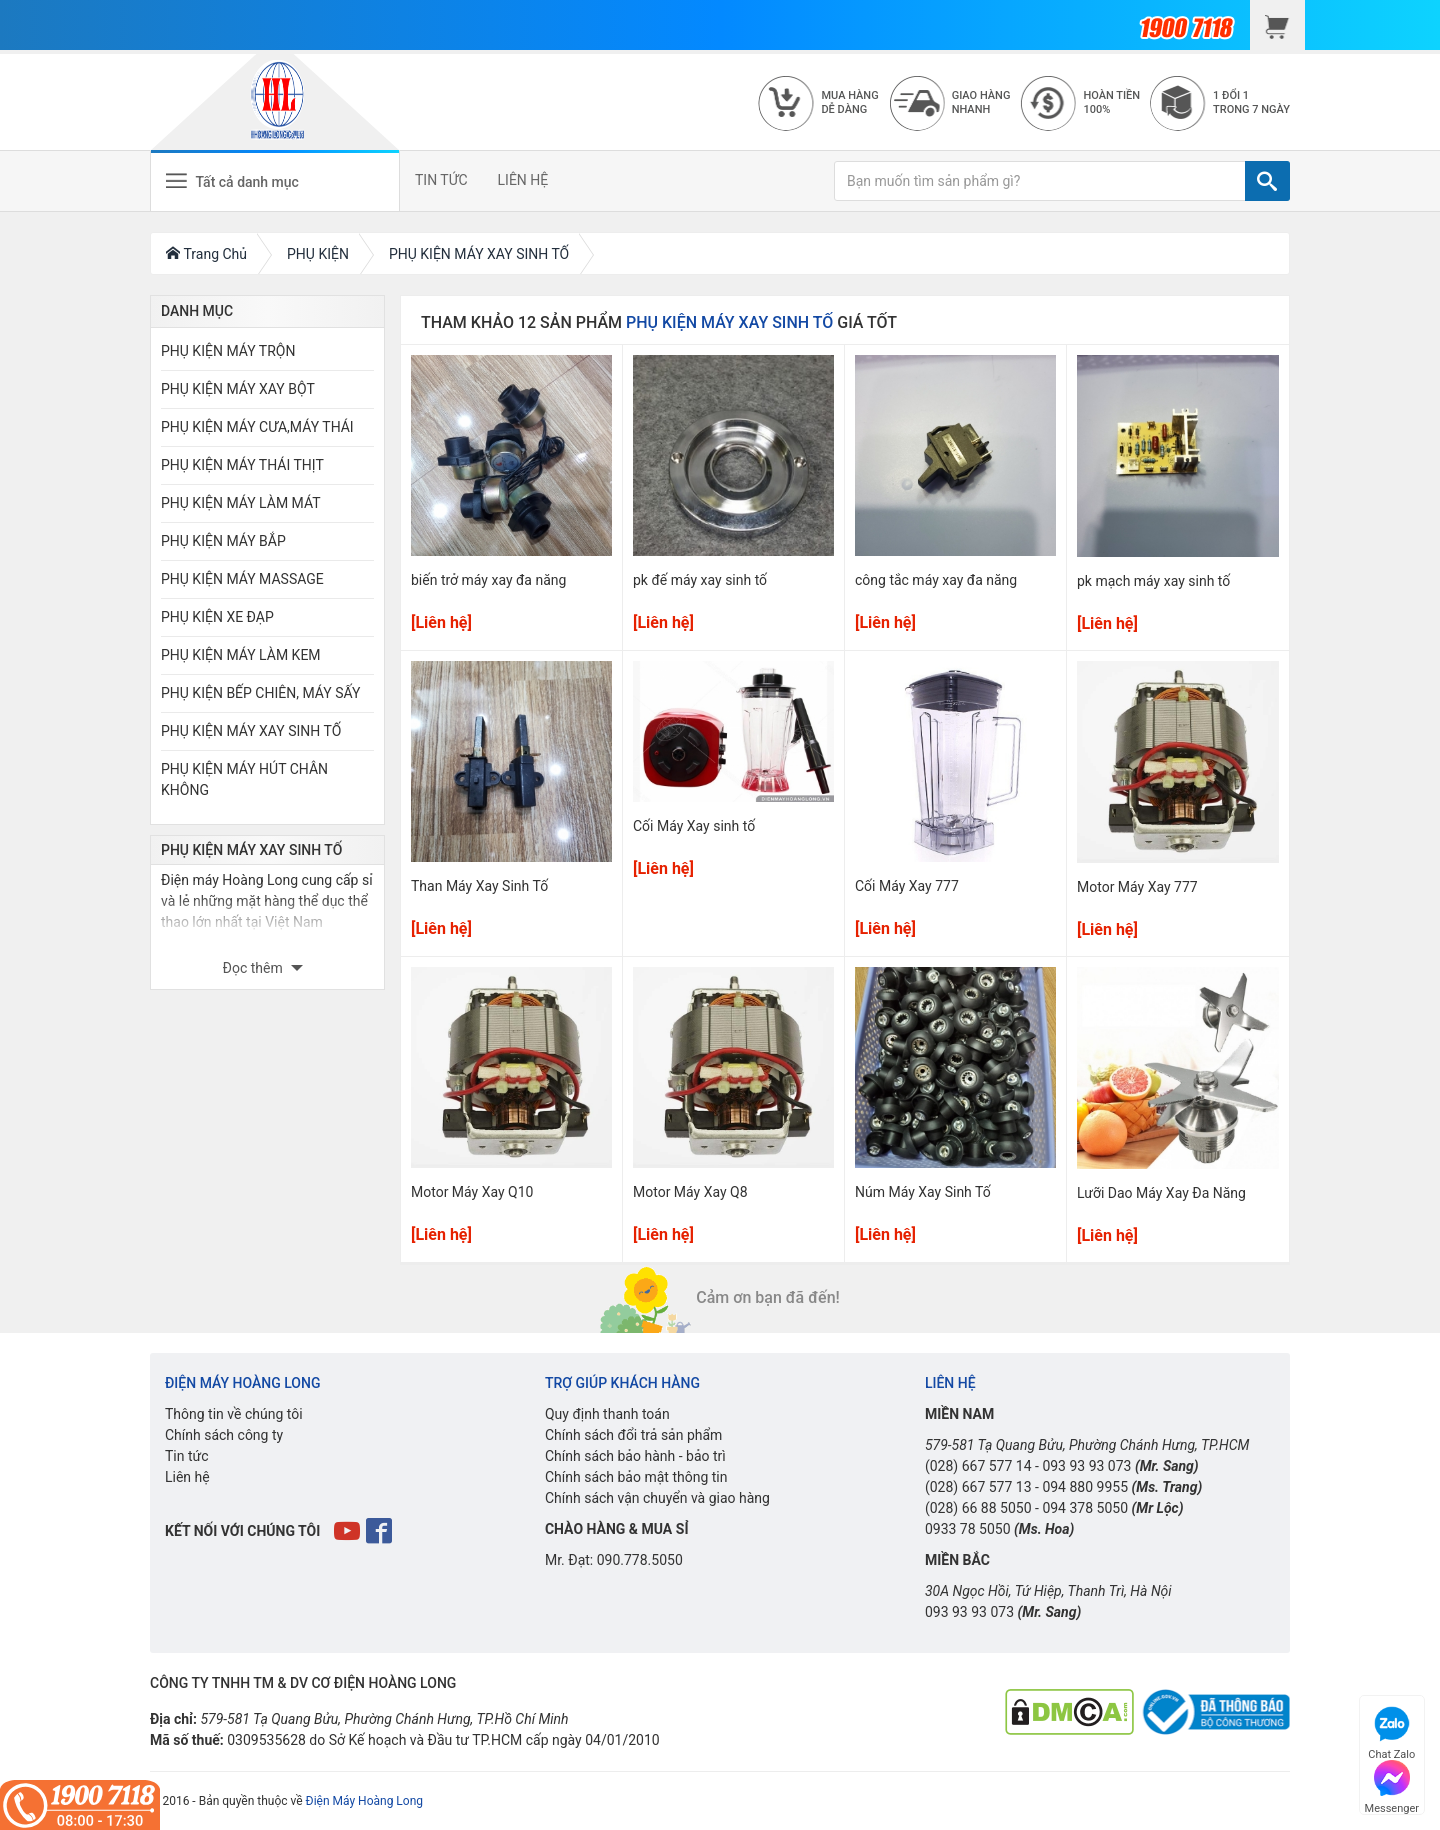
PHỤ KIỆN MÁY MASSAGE (242, 579)
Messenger (1392, 1784)
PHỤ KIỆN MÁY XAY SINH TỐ (251, 731)
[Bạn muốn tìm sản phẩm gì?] (1040, 181)
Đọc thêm (255, 968)
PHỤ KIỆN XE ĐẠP (217, 617)
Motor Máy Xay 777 (1137, 887)
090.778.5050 (640, 1560)
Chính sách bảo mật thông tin (636, 1477)
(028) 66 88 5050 (978, 1508)
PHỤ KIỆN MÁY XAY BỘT (238, 389)
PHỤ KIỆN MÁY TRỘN (228, 351)
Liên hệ (187, 1477)
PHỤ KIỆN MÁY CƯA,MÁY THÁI (257, 427)
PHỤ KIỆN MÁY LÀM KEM (241, 655)
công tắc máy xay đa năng (936, 580)
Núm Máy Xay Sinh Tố (923, 1192)
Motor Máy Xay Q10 (472, 1192)
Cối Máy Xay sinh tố (694, 826)
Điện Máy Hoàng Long (364, 1801)
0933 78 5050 (968, 1529)
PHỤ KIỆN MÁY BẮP (223, 541)
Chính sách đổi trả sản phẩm (633, 1435)
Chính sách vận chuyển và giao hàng (657, 1498)
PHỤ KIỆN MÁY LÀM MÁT (241, 503)
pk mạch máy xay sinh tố (1153, 581)
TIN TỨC (441, 180)
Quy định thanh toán (607, 1414)
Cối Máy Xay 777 (907, 886)
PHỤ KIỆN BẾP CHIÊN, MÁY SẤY (260, 693)
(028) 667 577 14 (978, 1466)
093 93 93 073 (1086, 1466)
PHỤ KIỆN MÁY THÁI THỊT (242, 465)
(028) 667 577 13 (978, 1487)
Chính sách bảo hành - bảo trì (635, 1456)
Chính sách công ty (224, 1435)
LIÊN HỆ (523, 180)
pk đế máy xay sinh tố (700, 580)
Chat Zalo (1391, 1730)
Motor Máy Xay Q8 (690, 1192)
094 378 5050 (1085, 1508)
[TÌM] (1267, 181)
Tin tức (187, 1456)
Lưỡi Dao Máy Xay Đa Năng (1161, 1193)
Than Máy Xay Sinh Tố (479, 886)
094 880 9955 (1085, 1487)
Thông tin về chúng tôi (234, 1414)
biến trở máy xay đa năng (488, 580)
